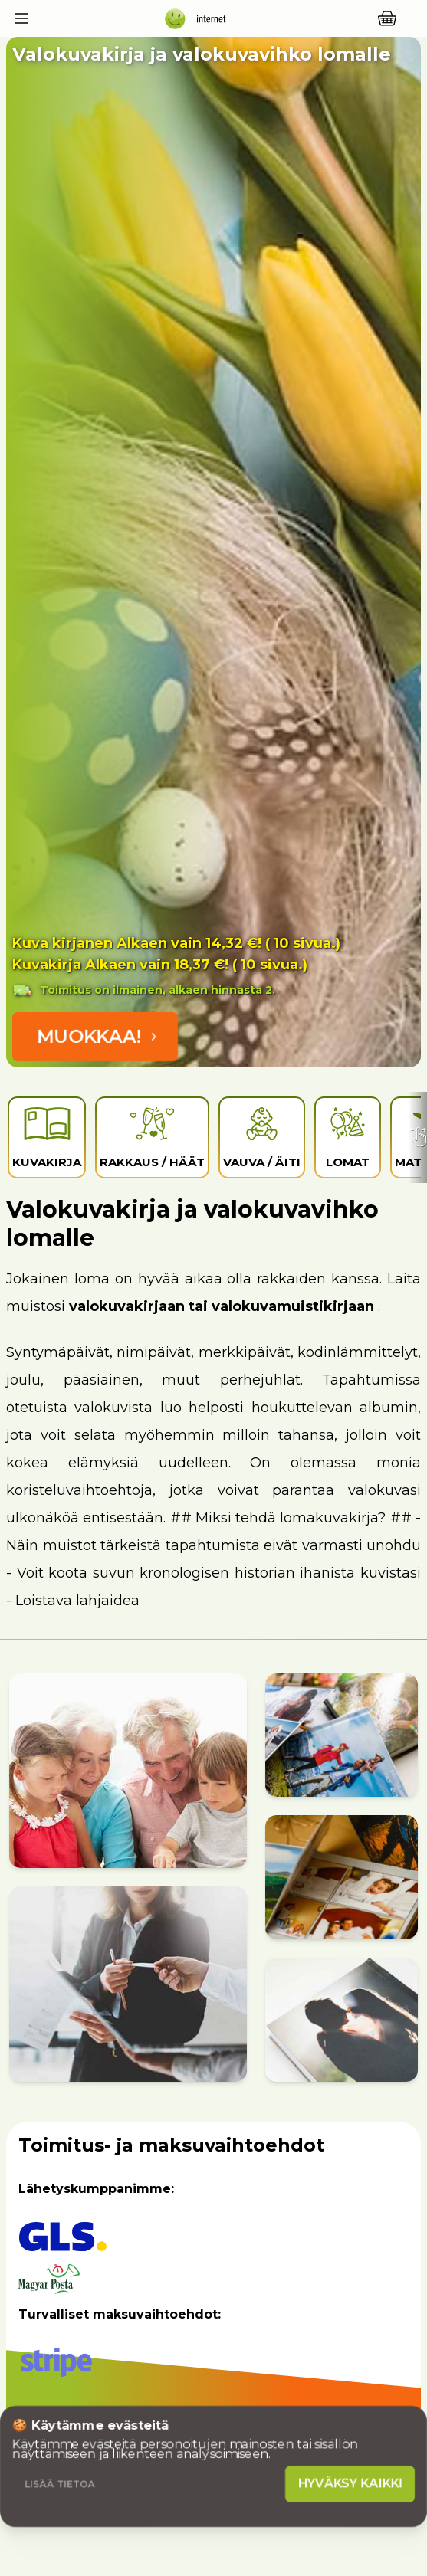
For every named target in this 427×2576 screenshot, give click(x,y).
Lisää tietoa (60, 2483)
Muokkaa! (100, 1036)
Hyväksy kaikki (349, 2483)
